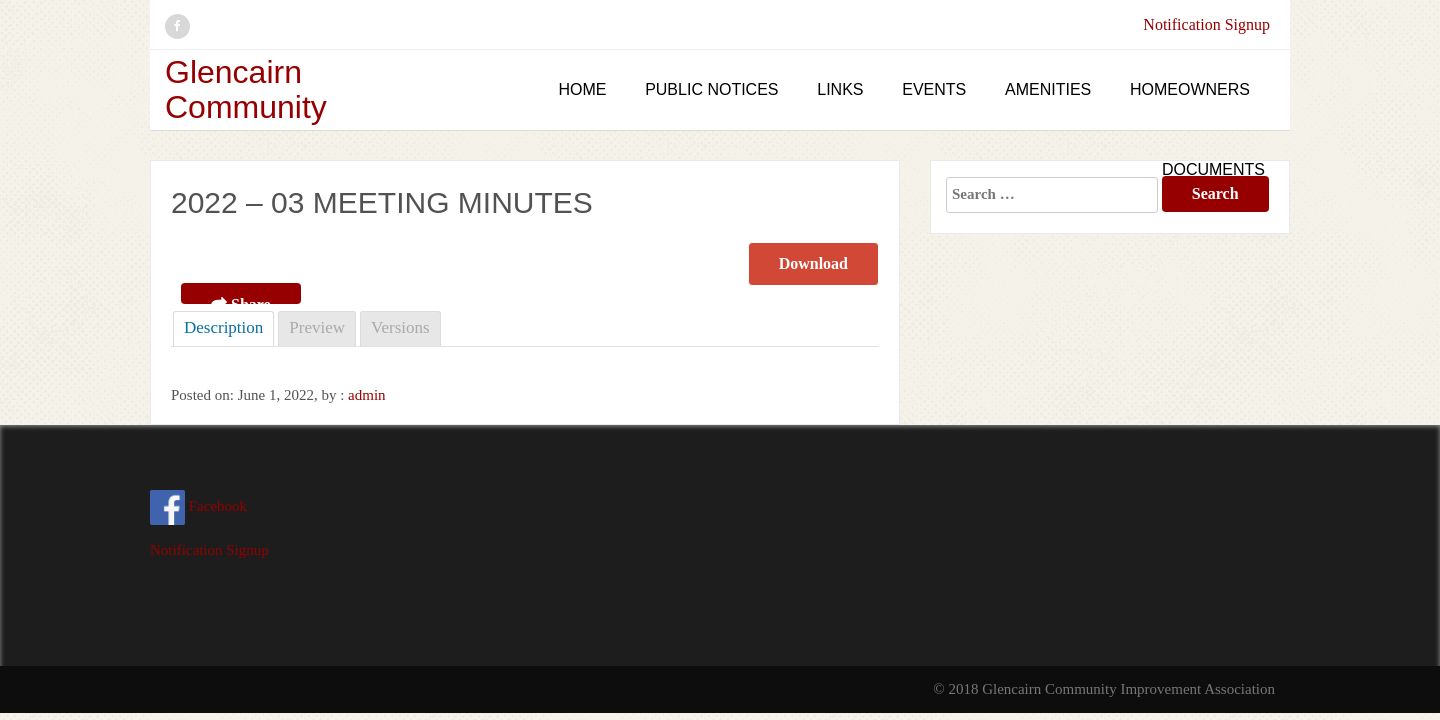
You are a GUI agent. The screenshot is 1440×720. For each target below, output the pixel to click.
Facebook (198, 506)
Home (582, 89)
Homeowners (1190, 89)
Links (840, 89)
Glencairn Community (246, 89)
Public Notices (711, 89)
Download (813, 263)
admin (367, 395)
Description (223, 327)
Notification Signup (1206, 24)
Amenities (1048, 89)
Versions (400, 327)
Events (934, 89)
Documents (1213, 169)
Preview (317, 327)
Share (241, 300)
